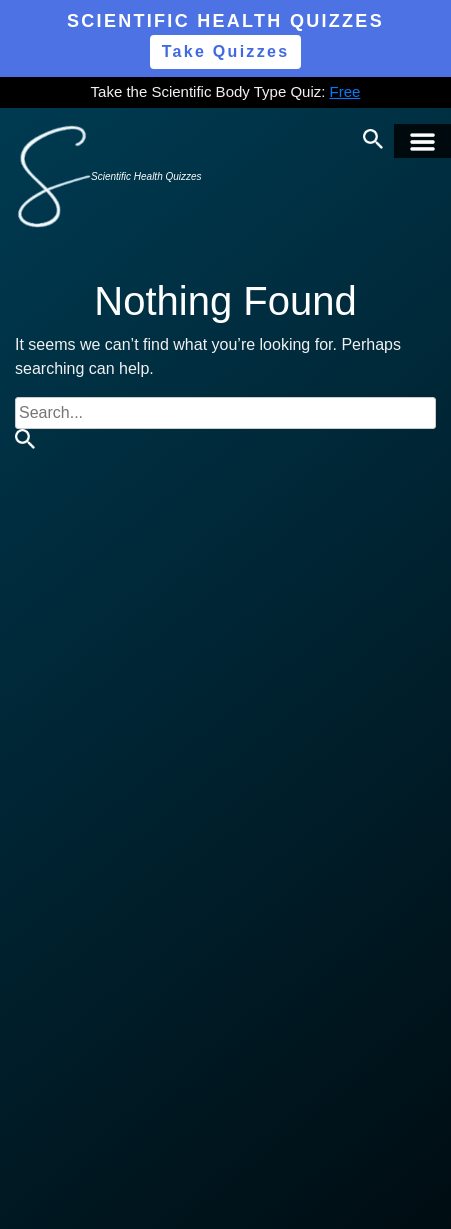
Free (345, 91)
